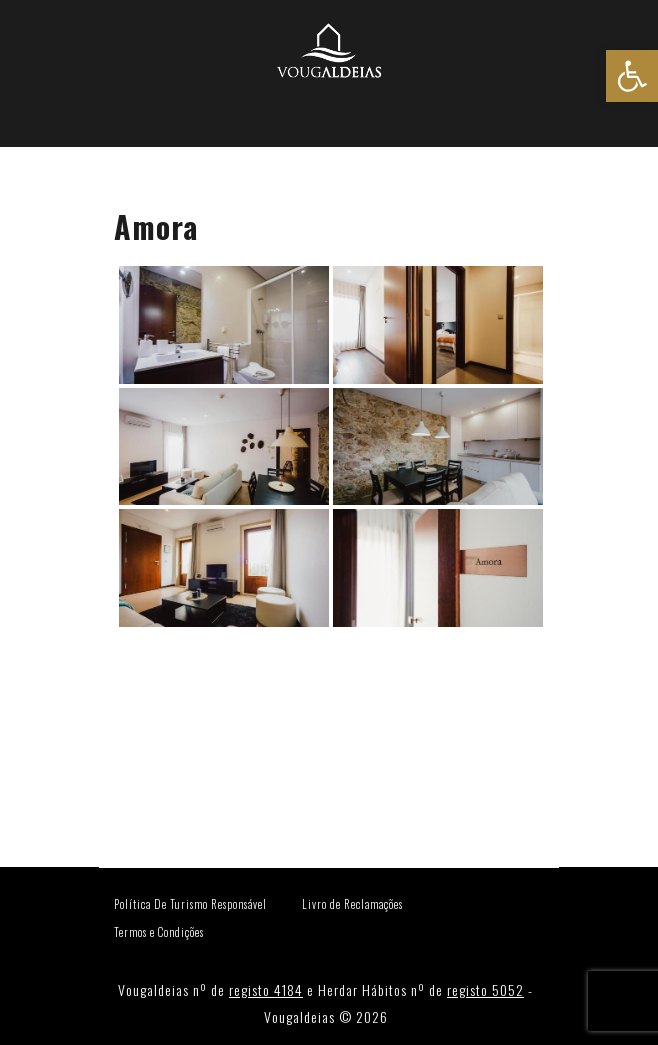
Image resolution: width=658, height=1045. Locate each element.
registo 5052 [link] (485, 989)
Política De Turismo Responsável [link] (190, 904)
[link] (632, 76)
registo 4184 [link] (266, 989)
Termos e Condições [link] (159, 932)
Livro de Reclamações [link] (352, 904)
